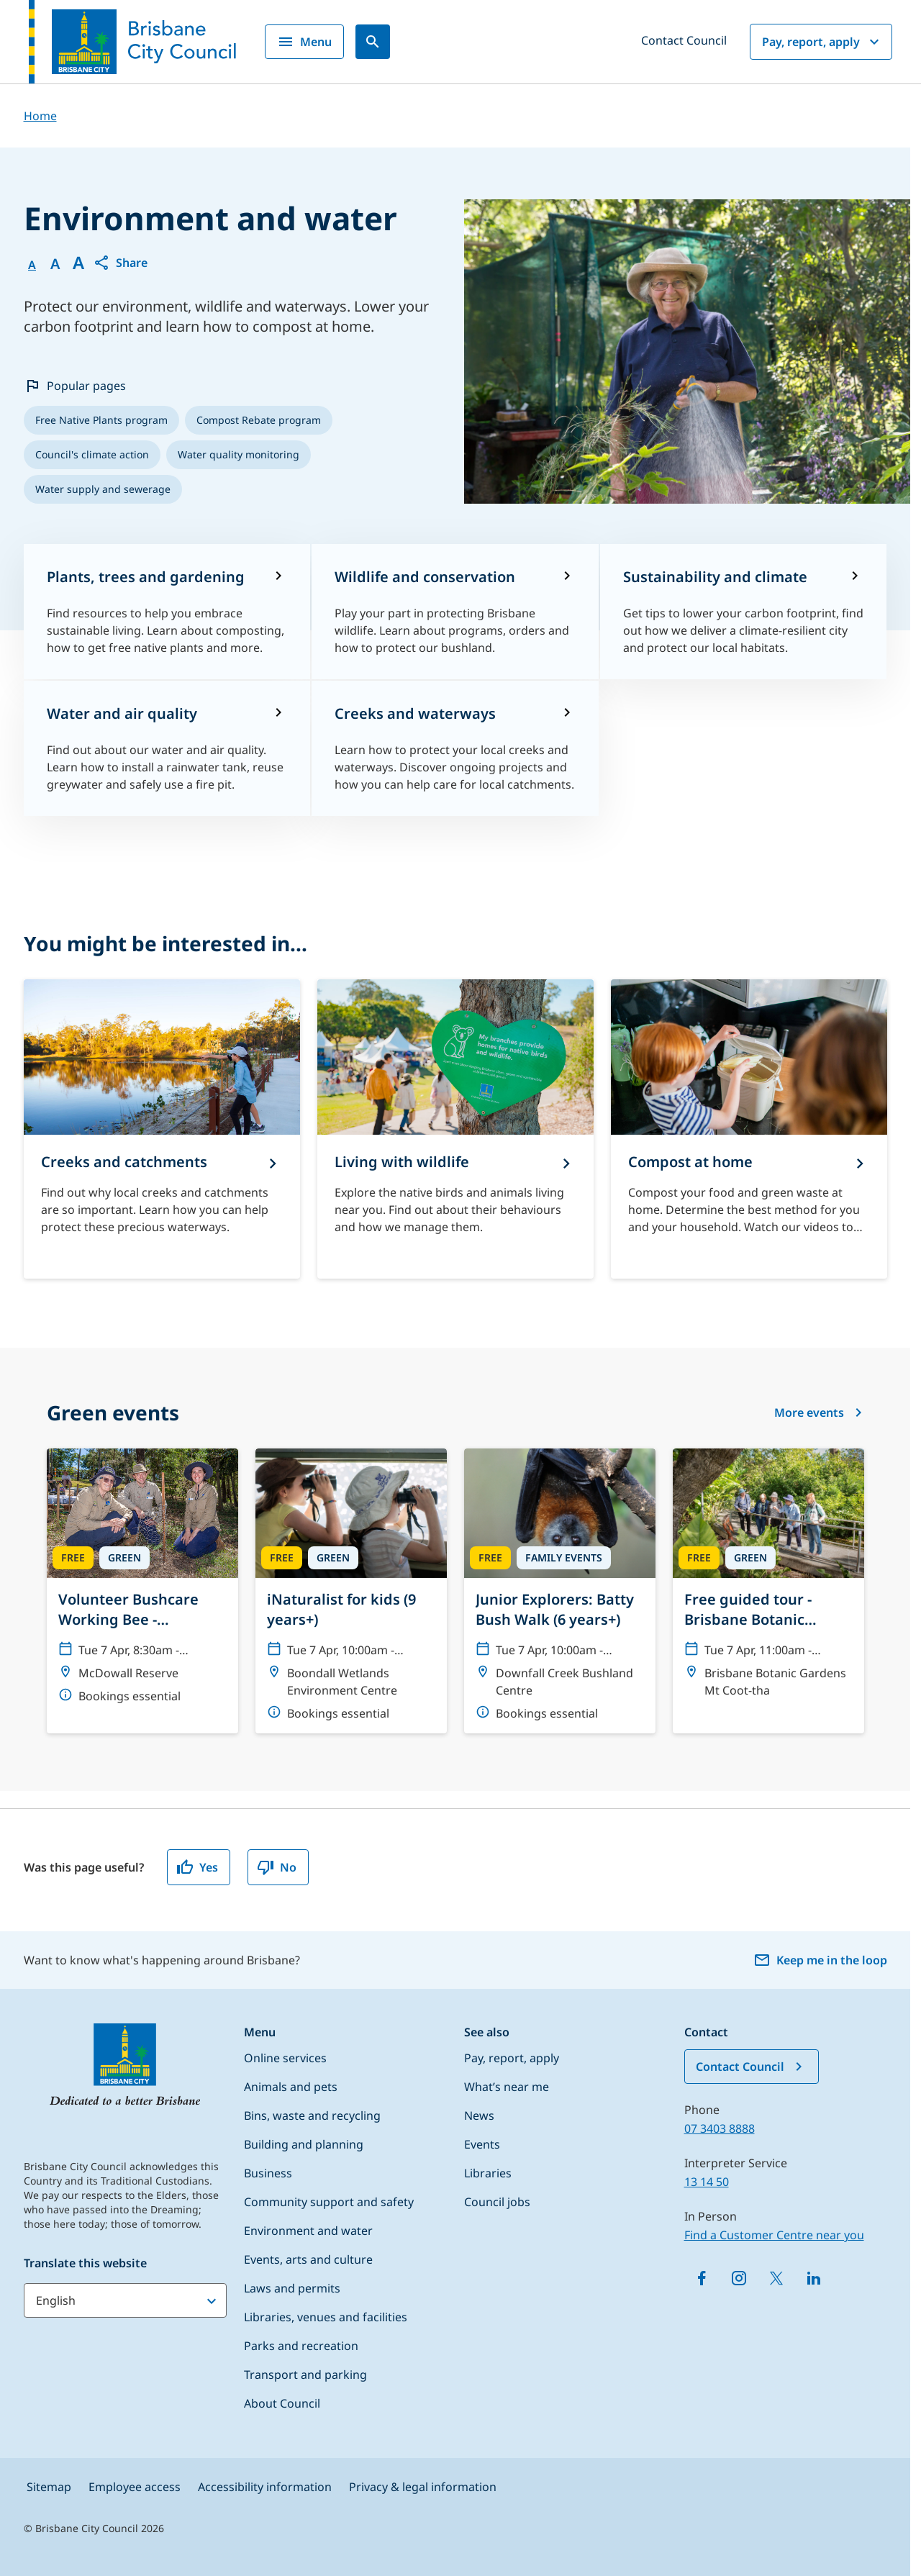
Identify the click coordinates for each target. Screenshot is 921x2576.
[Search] (372, 41)
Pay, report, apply (822, 41)
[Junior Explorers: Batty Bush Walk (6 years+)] (559, 1590)
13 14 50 (706, 2182)
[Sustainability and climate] (743, 611)
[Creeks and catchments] (162, 1129)
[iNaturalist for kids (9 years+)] (351, 1590)
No (276, 1867)
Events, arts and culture (308, 2259)
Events (482, 2144)
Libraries (488, 2173)
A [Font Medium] (55, 264)
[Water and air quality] (167, 748)
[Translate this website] (125, 2300)
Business (268, 2173)
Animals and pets (290, 2087)
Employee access (135, 2487)
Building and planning (303, 2144)
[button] (120, 262)
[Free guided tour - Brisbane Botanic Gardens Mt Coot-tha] (768, 1579)
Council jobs (497, 2202)
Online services (285, 2058)
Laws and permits (292, 2288)
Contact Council (684, 40)
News (479, 2115)
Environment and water (308, 2231)
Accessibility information (265, 2487)
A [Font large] (78, 262)
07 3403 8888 (719, 2128)
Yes (197, 1867)
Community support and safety (329, 2202)
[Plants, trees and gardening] (167, 611)
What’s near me (506, 2087)
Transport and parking (305, 2374)
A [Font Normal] (32, 265)
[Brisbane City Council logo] (132, 41)
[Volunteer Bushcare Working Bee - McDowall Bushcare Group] (142, 1582)
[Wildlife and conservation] (455, 611)
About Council (282, 2403)
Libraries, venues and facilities (325, 2317)
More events (819, 1412)
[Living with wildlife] (455, 1129)
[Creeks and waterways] (455, 748)
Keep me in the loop (820, 1960)
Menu (304, 41)
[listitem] (101, 420)
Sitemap (49, 2487)
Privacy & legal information (422, 2487)
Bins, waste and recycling (312, 2115)
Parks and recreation (301, 2346)
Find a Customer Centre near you (774, 2235)
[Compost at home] (749, 1129)
